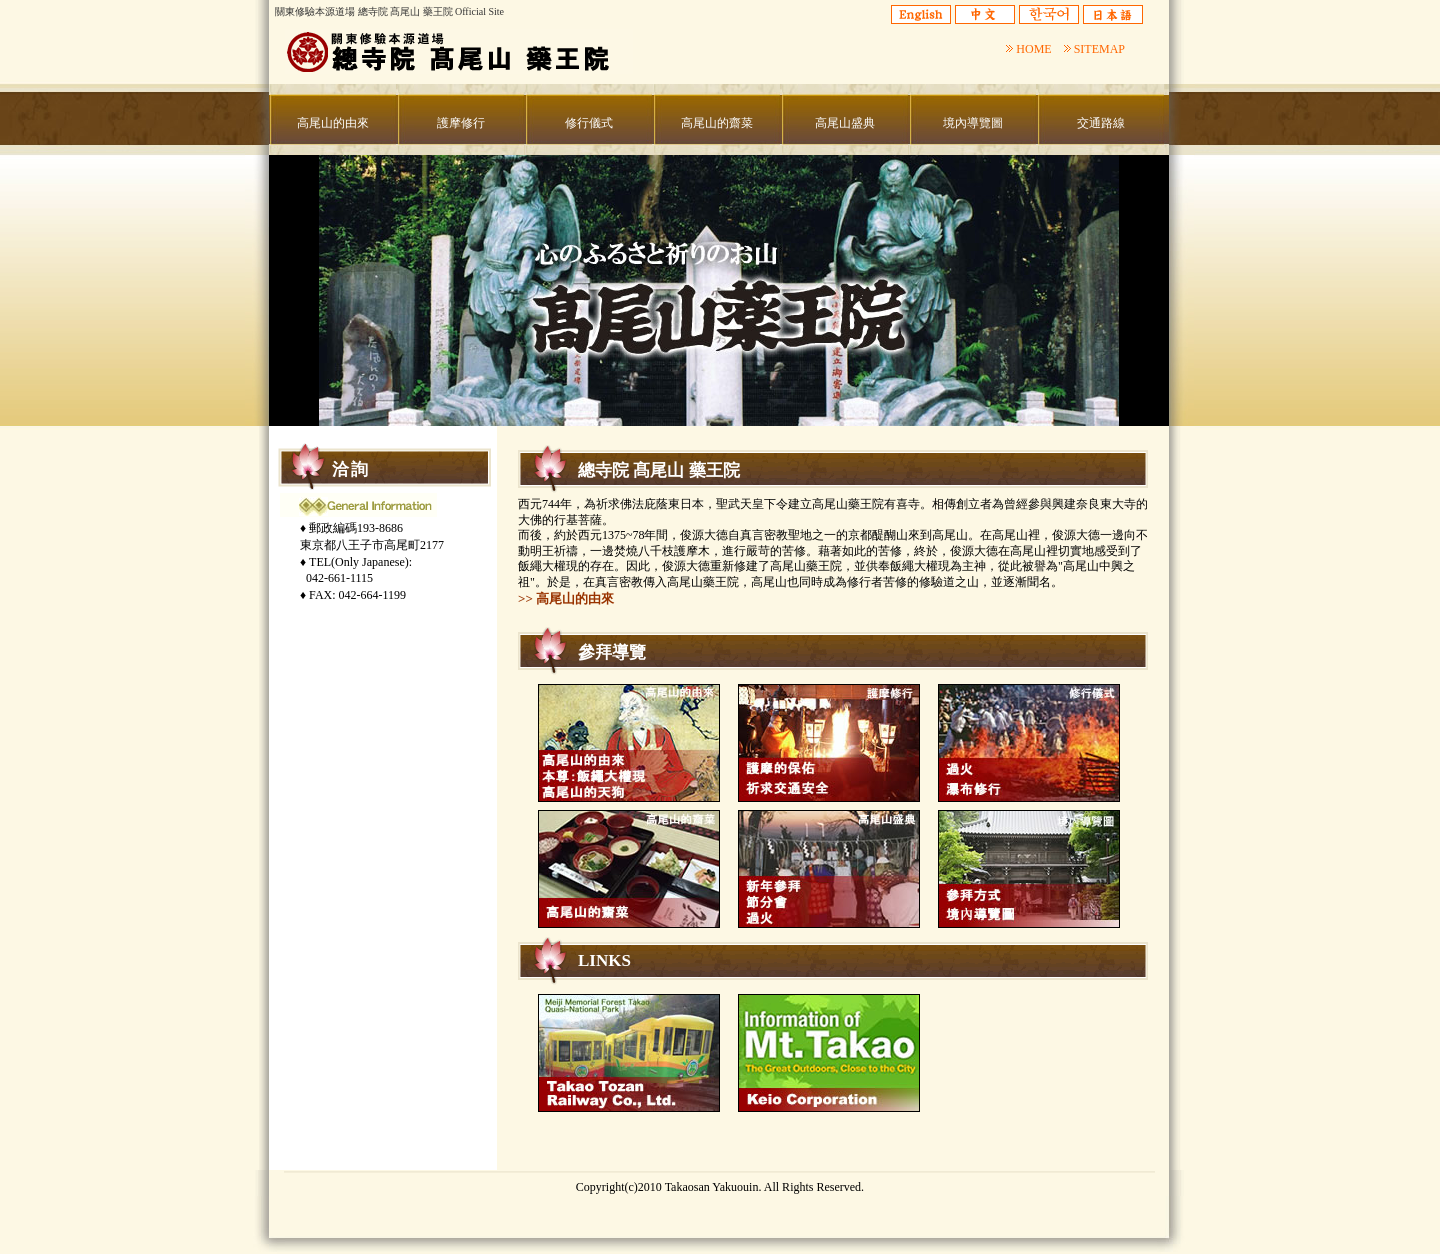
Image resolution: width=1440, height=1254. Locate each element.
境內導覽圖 (973, 123)
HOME (1028, 49)
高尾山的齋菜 (717, 123)
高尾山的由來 (333, 123)
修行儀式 (589, 123)
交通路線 (1101, 123)
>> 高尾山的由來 (566, 598)
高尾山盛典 (845, 123)
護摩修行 (461, 123)
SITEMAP (1094, 49)
